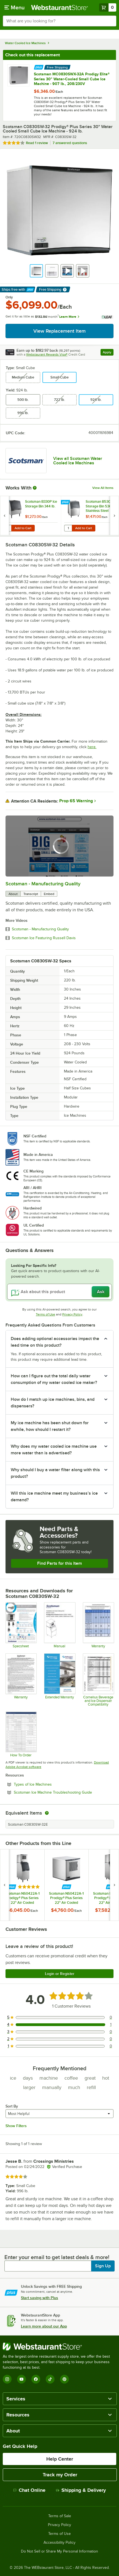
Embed (49, 894)
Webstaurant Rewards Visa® (46, 354)
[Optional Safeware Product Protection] (59, 1679)
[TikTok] (50, 2379)
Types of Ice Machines (48, 1784)
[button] (36, 270)
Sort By (12, 2106)
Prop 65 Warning (76, 800)
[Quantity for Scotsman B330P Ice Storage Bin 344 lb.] (7, 528)
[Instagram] (7, 2379)
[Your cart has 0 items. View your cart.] (107, 7)
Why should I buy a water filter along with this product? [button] (55, 1473)
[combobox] (59, 21)
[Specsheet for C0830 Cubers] (21, 1625)
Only (9, 297)
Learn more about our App (44, 2326)
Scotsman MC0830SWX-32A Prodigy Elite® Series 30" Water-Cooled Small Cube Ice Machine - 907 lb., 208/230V (72, 79)
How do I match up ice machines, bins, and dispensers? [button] (52, 1403)
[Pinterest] (64, 2379)
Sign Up (103, 2265)
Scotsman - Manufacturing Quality (43, 883)
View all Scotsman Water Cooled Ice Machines (77, 460)
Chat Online (29, 2490)
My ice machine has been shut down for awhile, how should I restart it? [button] (50, 1426)
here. (92, 747)
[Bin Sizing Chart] (21, 1734)
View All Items (102, 488)
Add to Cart (23, 528)
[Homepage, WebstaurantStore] (59, 7)
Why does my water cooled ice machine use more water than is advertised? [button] (54, 1449)
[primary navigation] (14, 7)
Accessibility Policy (59, 2543)
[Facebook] (35, 2379)
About (13, 894)
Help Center (59, 2459)
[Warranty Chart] (98, 1625)
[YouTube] (21, 2379)
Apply (108, 353)
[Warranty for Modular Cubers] (21, 1679)
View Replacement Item (59, 331)
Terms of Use (45, 1314)
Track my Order (60, 2474)
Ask (100, 1291)
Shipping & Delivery (81, 2490)
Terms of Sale (59, 2516)
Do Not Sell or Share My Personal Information (59, 2551)
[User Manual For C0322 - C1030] (59, 1625)
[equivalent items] (47, 1812)
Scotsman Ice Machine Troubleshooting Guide (63, 1792)
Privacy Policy (72, 1314)
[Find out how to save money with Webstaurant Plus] (39, 66)
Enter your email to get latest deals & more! (56, 2257)
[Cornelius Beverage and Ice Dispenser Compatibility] (98, 1679)
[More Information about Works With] (35, 487)
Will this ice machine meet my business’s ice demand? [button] (54, 1496)
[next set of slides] (114, 515)
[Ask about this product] (59, 1291)
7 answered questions (70, 143)
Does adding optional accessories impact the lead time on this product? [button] (55, 1342)
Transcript (30, 894)
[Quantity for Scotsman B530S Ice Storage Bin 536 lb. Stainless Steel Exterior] (68, 528)
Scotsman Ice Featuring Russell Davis (44, 938)
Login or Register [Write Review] (59, 1973)
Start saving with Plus (39, 2298)
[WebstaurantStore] (59, 2346)
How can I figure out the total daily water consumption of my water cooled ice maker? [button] (54, 1379)
